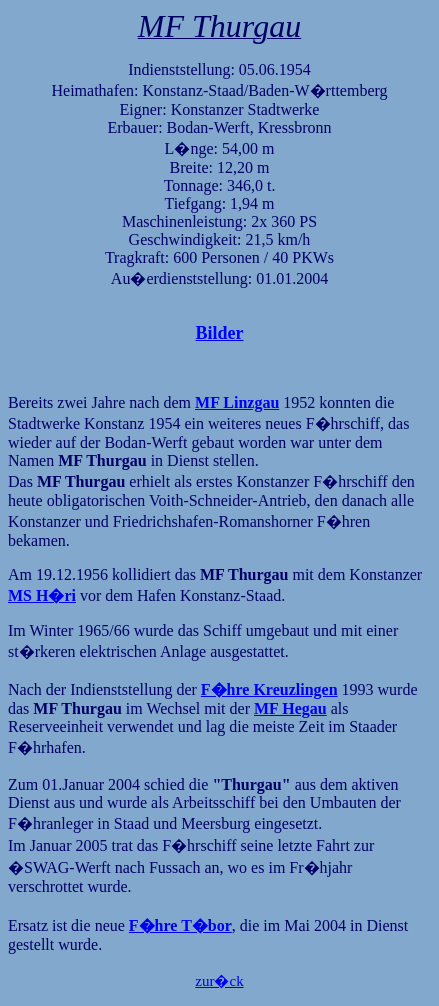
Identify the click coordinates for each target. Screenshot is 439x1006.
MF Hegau (290, 708)
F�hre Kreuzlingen (269, 689)
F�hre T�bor (180, 925)
